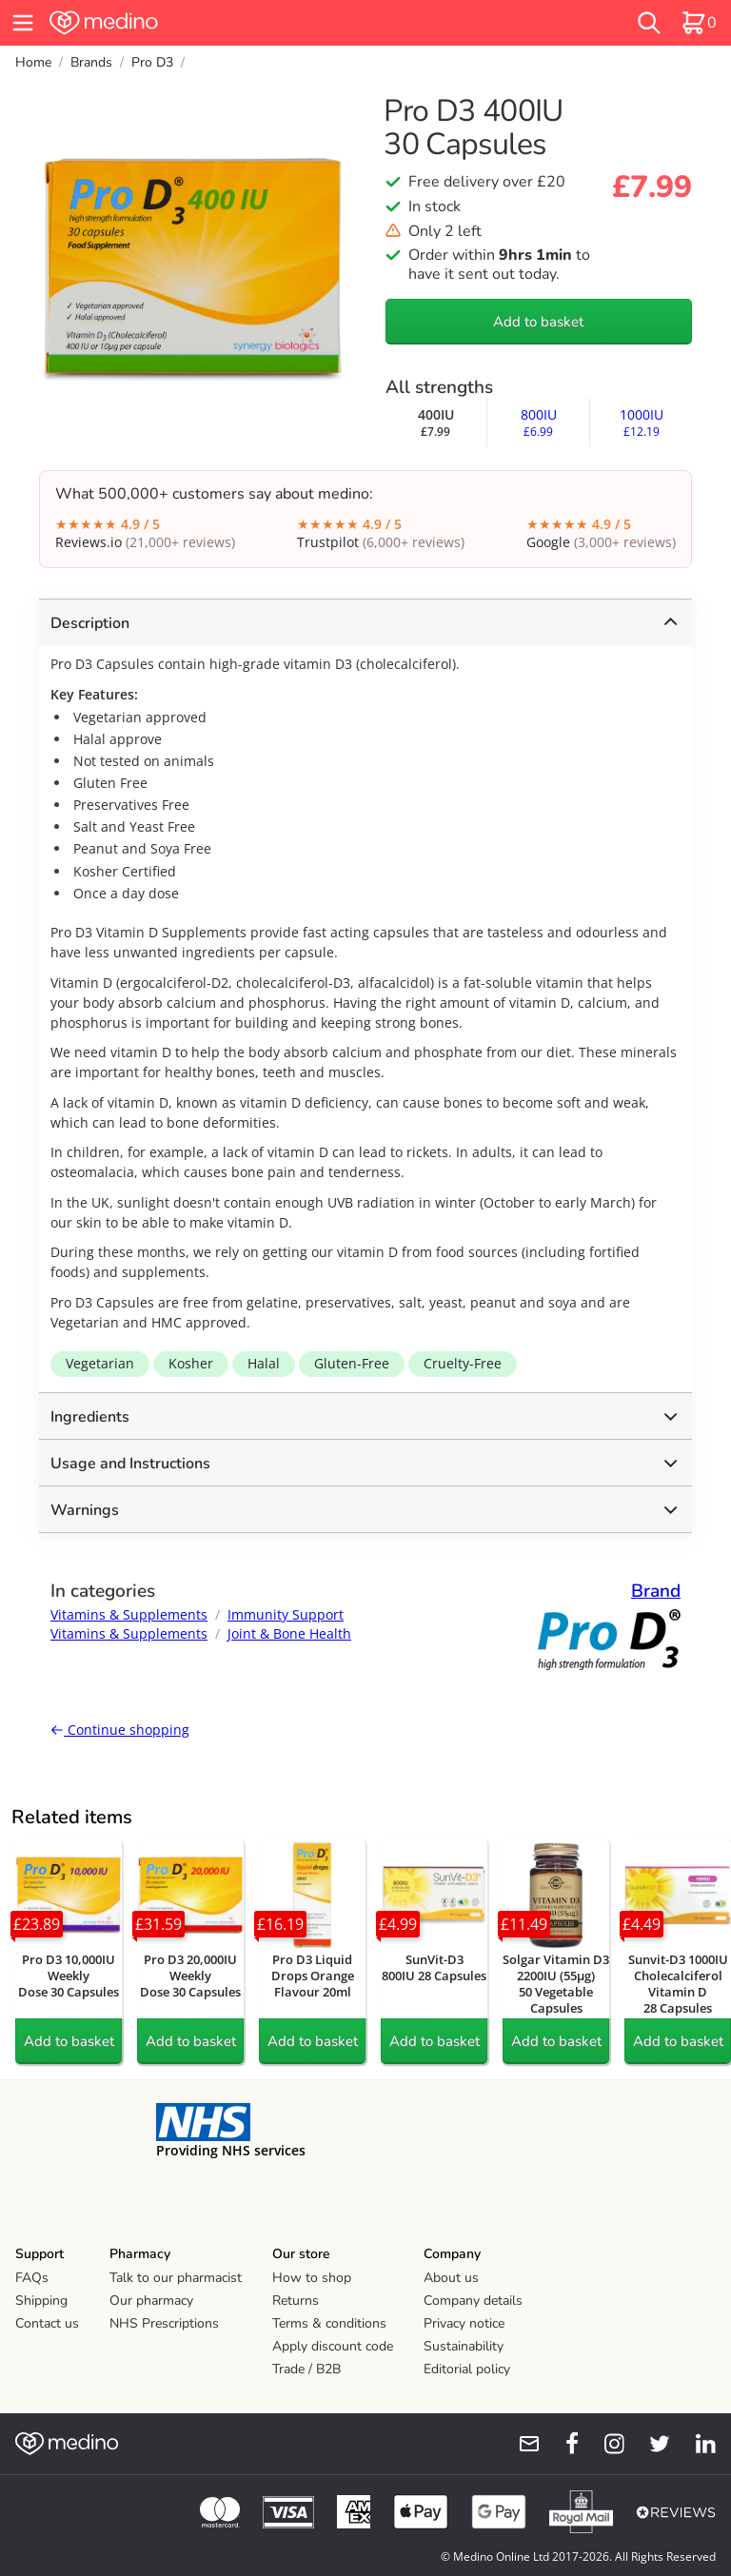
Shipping (41, 2300)
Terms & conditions (329, 2323)
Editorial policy (467, 2369)
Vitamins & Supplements (128, 1614)
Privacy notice (464, 2323)
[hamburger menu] (23, 23)
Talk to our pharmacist (175, 2278)
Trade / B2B (306, 2369)
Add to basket (538, 321)
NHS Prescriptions (164, 2323)
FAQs (32, 2278)
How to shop (311, 2278)
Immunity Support (285, 1614)
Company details (473, 2300)
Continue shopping (119, 1730)
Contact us (47, 2323)
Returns (295, 2300)
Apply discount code (332, 2346)
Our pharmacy (151, 2300)
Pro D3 (152, 62)
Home (33, 62)
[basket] (699, 23)
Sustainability (464, 2346)
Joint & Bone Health (289, 1633)
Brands (91, 62)
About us (451, 2278)
